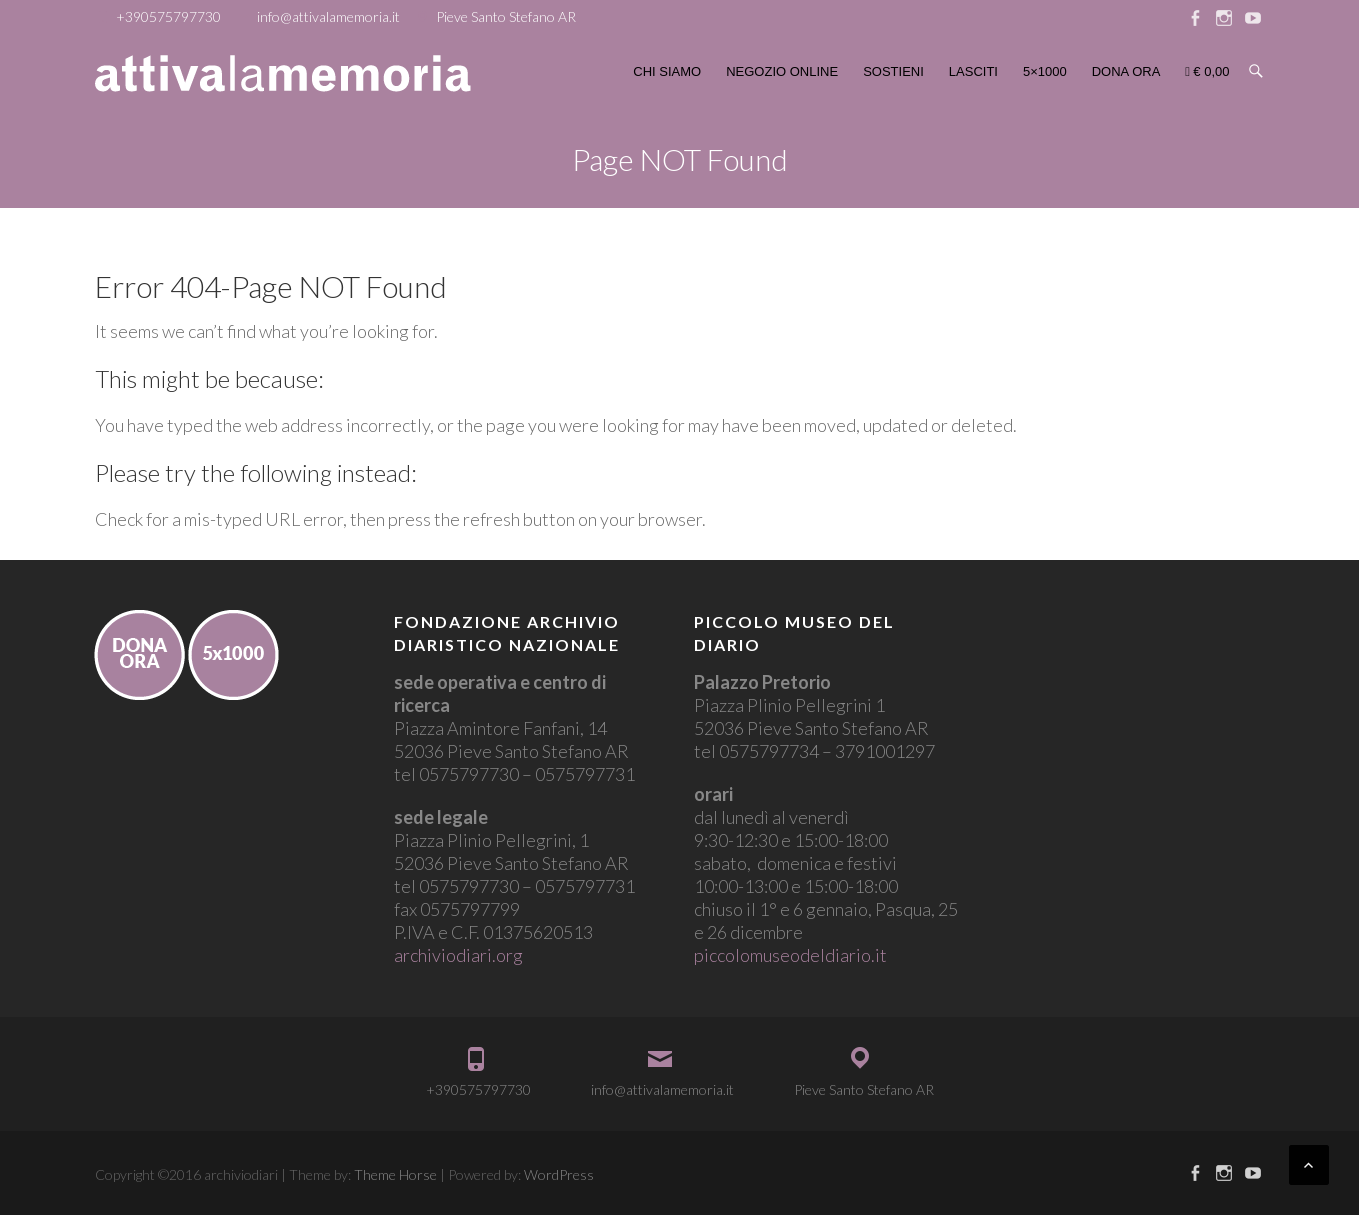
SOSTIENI (893, 71)
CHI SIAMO (667, 71)
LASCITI (973, 71)
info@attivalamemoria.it (328, 16)
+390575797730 (168, 16)
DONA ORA (1126, 71)
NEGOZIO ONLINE (782, 71)
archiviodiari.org (458, 955)
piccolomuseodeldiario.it (790, 955)
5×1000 (1045, 71)
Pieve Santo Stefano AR (506, 16)
